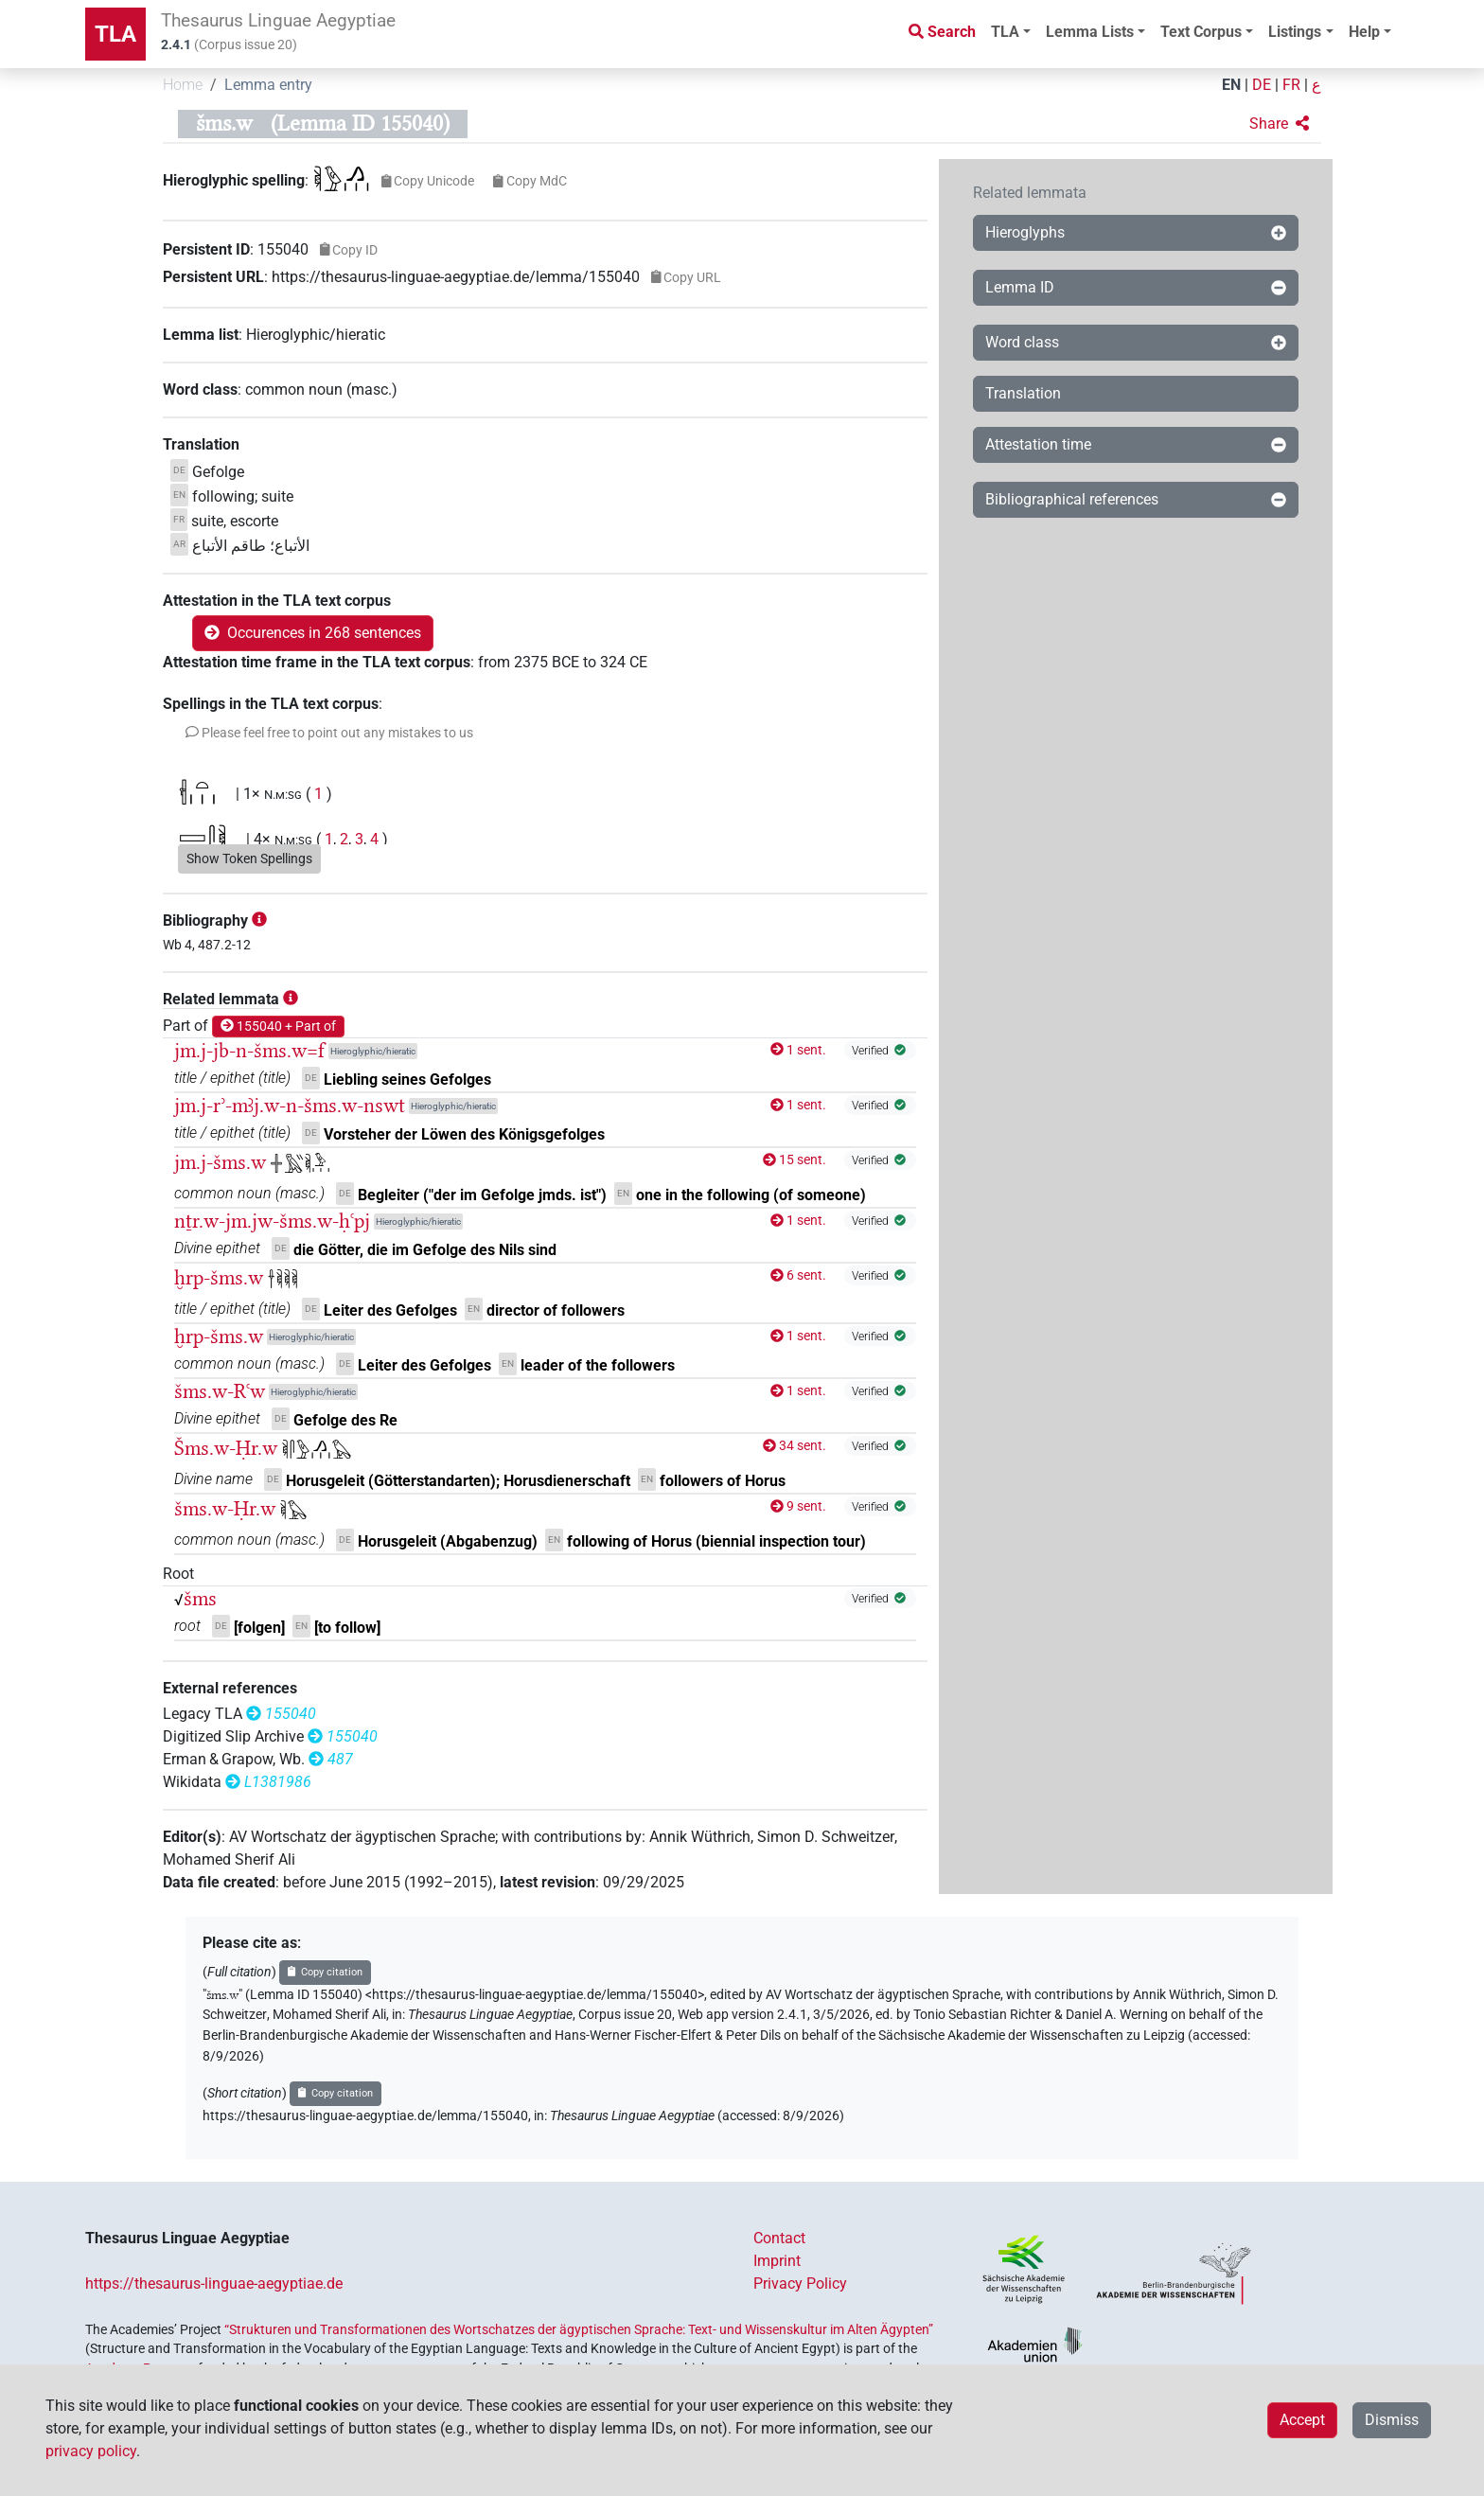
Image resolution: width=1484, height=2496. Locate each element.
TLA (115, 34)
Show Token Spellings (249, 858)
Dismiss (1392, 2420)
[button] (1279, 124)
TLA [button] (1005, 32)
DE (1261, 85)
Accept (1302, 2420)
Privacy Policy (800, 2283)
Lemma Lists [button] (1090, 32)
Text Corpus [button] (1201, 32)
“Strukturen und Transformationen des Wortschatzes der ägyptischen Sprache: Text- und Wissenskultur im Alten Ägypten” (578, 2329)
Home (183, 85)
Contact (779, 2238)
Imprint (777, 2261)
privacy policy (90, 2451)
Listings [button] (1294, 32)
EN (1231, 85)
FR (1291, 85)
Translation (1023, 393)
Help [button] (1364, 32)
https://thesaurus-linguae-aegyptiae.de (214, 2283)
